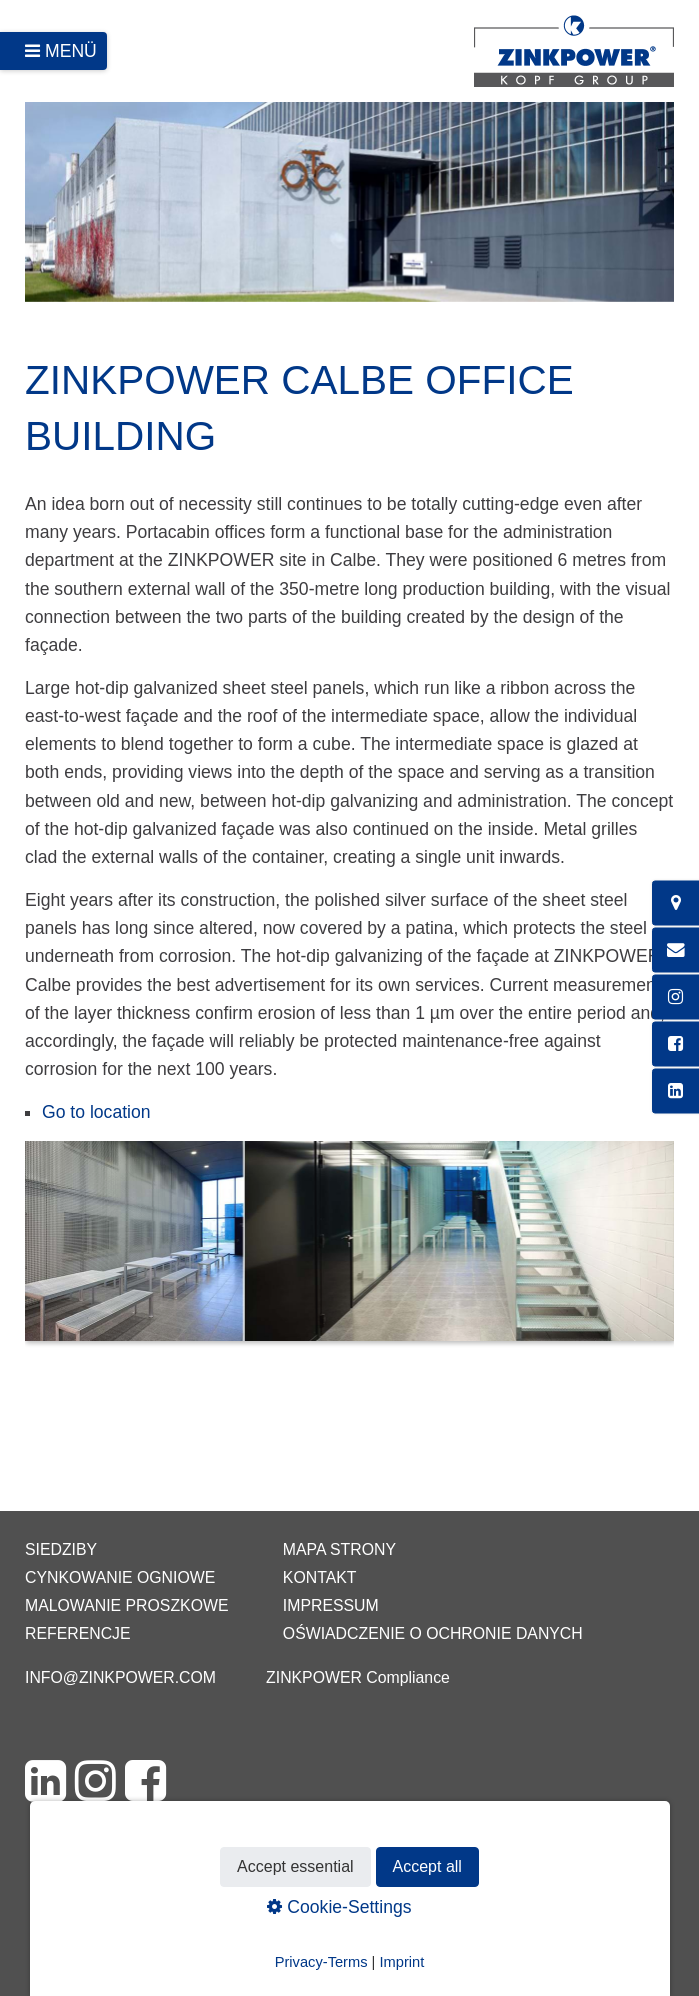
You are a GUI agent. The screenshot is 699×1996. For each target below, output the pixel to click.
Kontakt (320, 1577)
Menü (71, 51)
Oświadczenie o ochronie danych (433, 1633)
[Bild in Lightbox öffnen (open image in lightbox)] (349, 1251)
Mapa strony (339, 1549)
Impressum (331, 1605)
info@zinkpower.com (120, 1677)
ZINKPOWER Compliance (358, 1677)
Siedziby (61, 1549)
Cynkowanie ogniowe (120, 1577)
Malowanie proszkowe (126, 1605)
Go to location (96, 1112)
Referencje (78, 1633)
